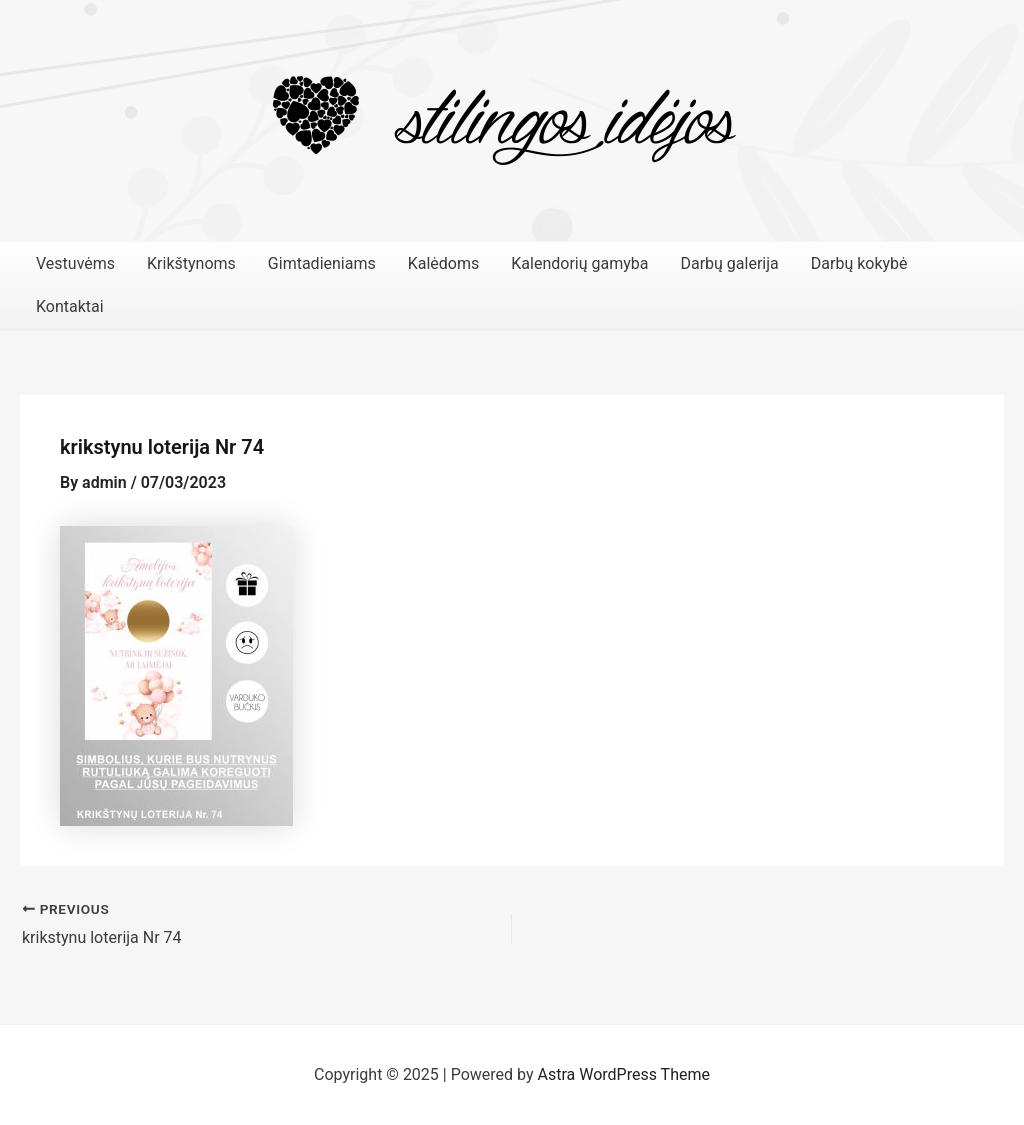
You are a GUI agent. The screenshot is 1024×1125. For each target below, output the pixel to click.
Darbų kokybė (859, 263)
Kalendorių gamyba (579, 263)
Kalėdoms (444, 263)
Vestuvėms (75, 263)
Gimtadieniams (322, 263)
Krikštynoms (191, 263)
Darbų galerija (729, 263)
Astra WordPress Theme (624, 1074)
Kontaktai (70, 306)
